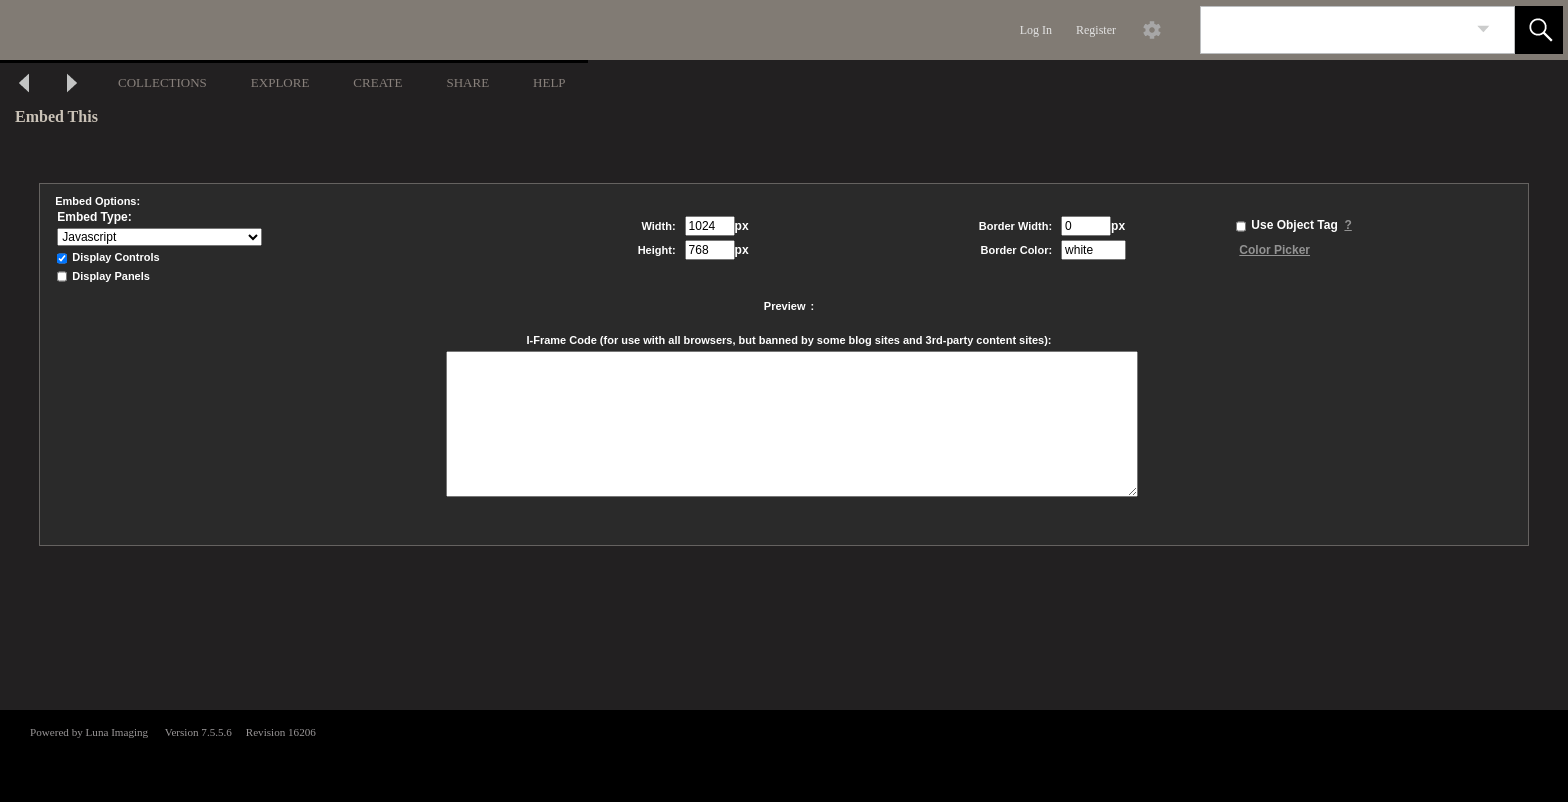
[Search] (1334, 30)
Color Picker (1274, 250)
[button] (1539, 30)
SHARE (467, 82)
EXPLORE (280, 82)
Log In (1036, 30)
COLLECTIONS (162, 82)
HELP (549, 82)
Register (1096, 30)
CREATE (377, 82)
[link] (1483, 29)
